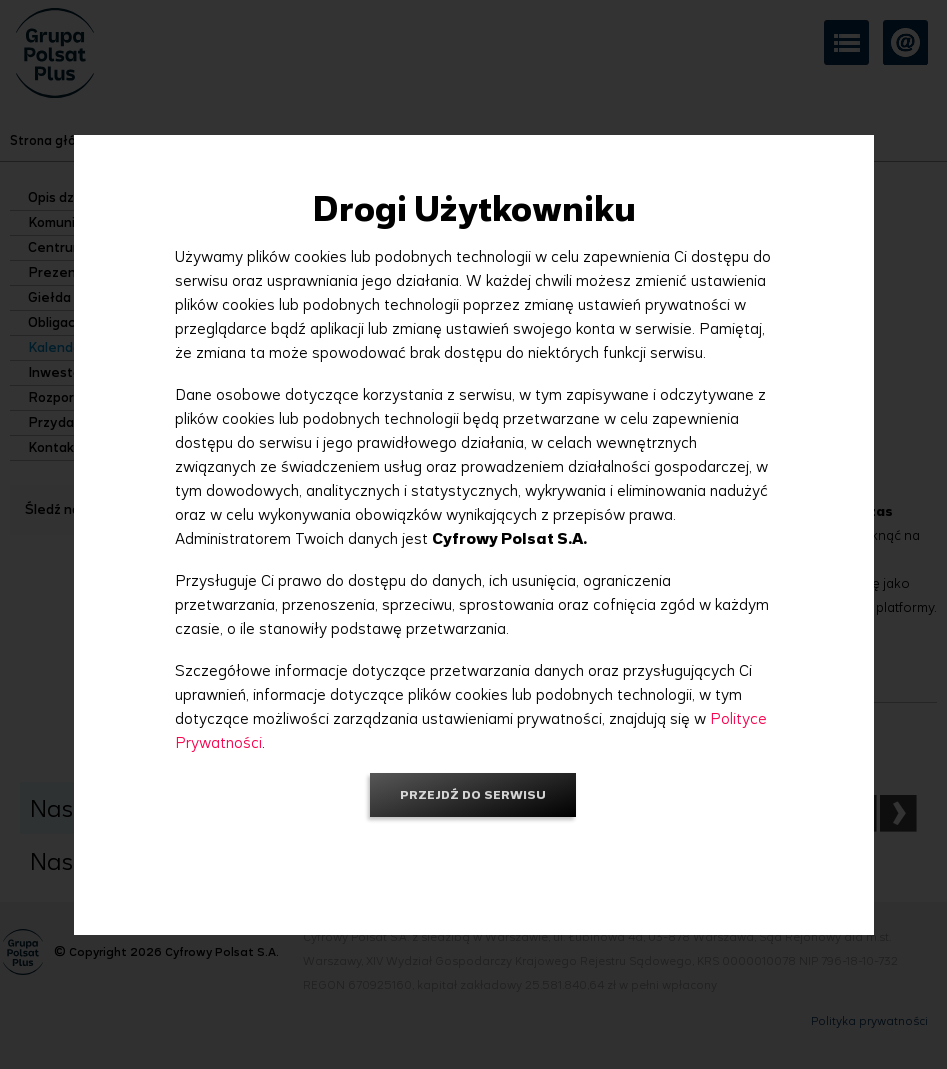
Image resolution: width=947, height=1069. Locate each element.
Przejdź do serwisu (473, 794)
